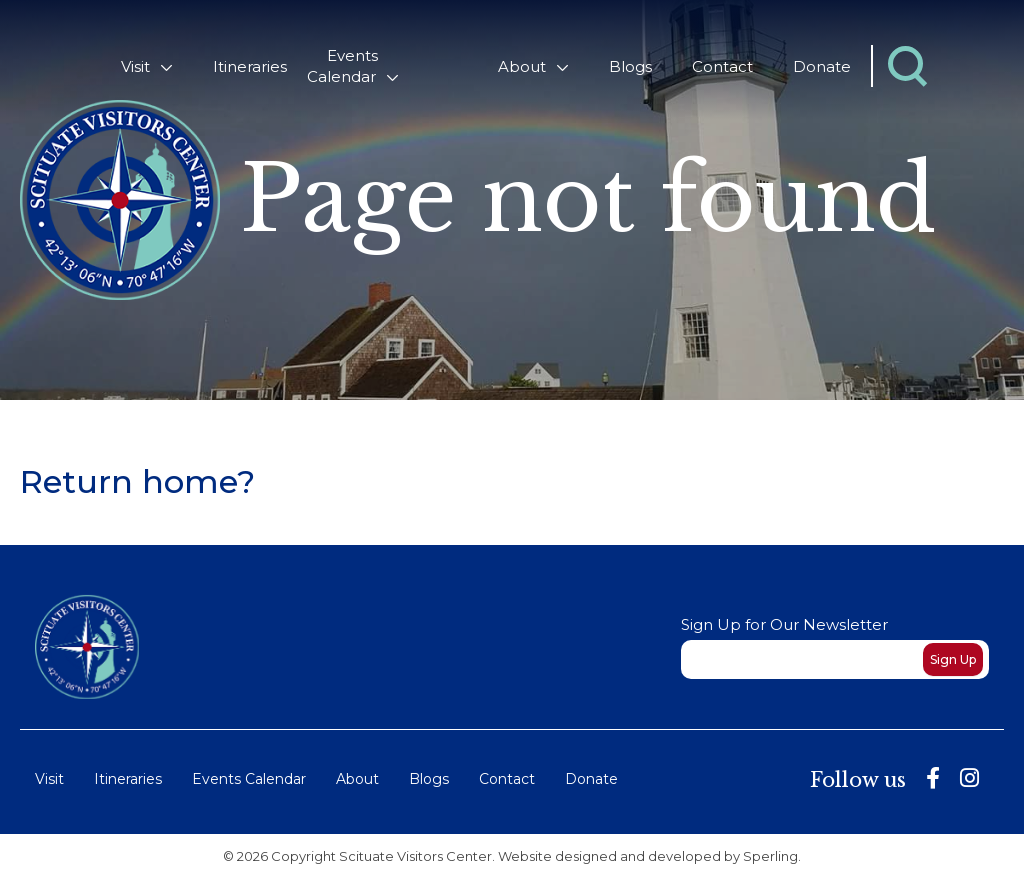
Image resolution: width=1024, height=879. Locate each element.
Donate (822, 66)
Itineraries (250, 66)
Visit (135, 66)
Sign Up (953, 659)
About (522, 66)
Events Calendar (342, 66)
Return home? (137, 481)
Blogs (630, 66)
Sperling (770, 856)
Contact (722, 66)
